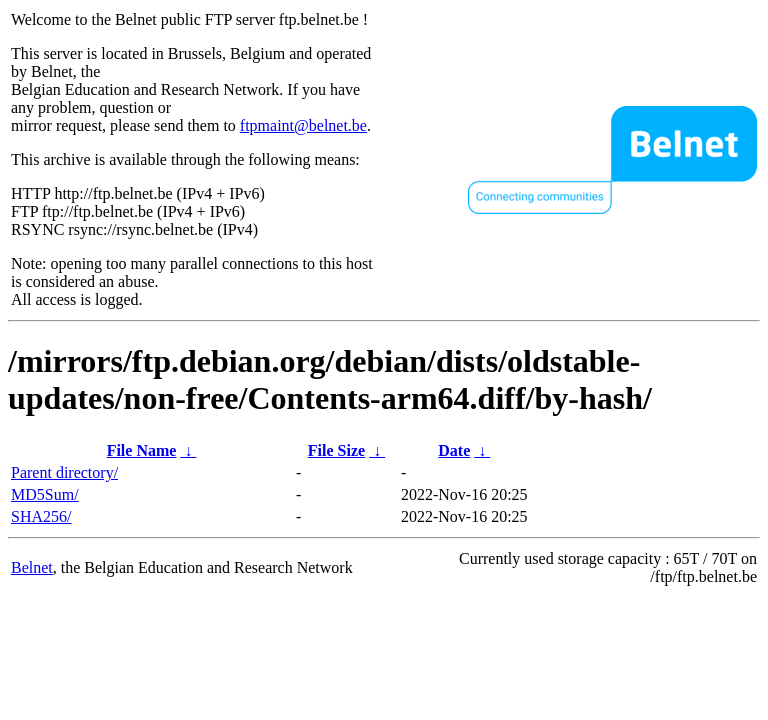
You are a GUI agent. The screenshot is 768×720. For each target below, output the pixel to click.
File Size (336, 450)
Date (454, 450)
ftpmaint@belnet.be (303, 125)
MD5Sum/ (45, 494)
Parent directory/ (64, 472)
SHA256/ (41, 516)
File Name (142, 450)
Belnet (32, 567)
